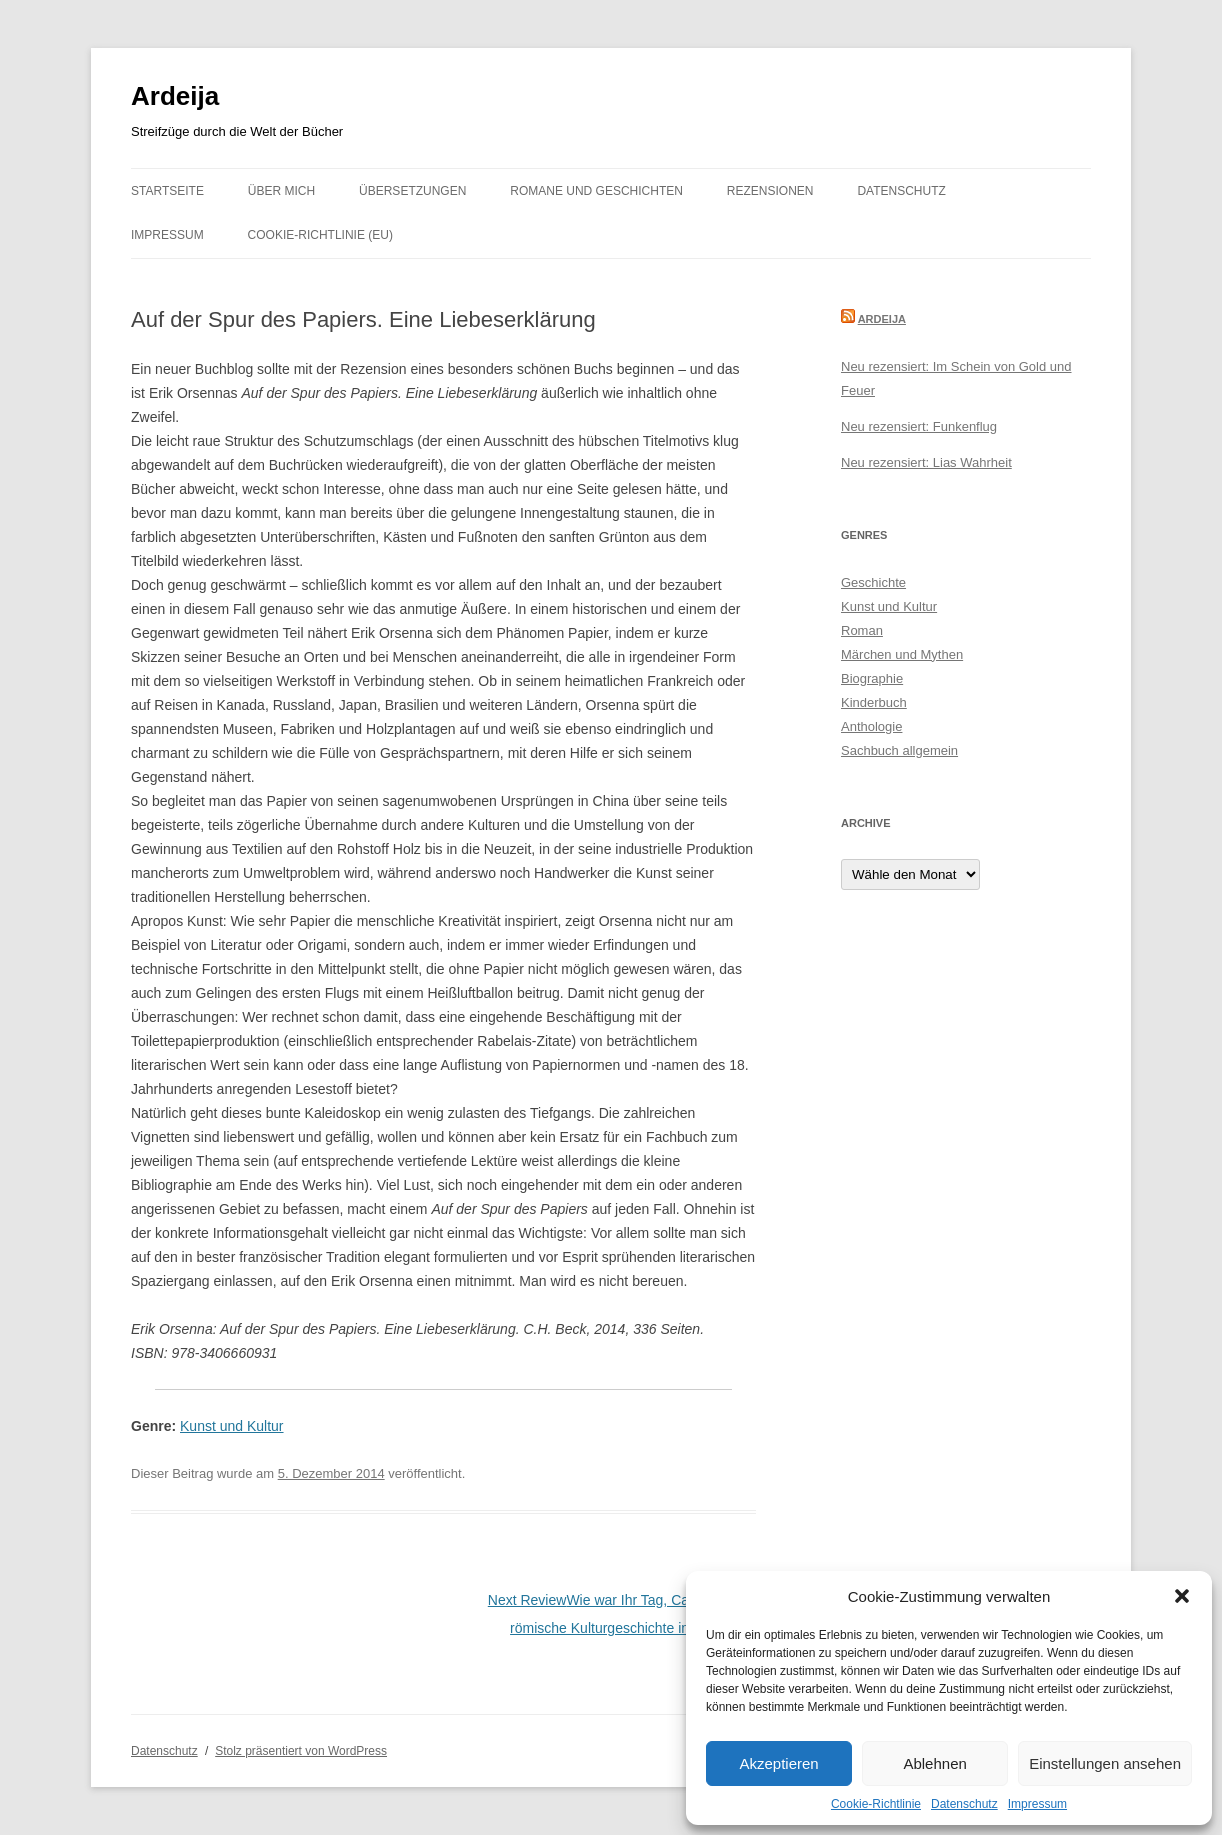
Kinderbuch (874, 702)
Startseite (167, 191)
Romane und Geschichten (596, 191)
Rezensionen (770, 191)
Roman (862, 630)
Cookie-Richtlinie (876, 1804)
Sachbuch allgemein (899, 750)
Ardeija (175, 96)
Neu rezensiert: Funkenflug (919, 426)
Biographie (872, 678)
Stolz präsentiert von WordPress (301, 1751)
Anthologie (871, 726)
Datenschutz (964, 1804)
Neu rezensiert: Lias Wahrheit (926, 462)
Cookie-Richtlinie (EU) (320, 235)
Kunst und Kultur (232, 1426)
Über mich (281, 191)
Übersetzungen (412, 191)
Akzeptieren (778, 1763)
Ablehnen (934, 1763)
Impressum (1037, 1804)
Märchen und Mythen (902, 654)
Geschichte (873, 582)
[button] (1182, 1596)
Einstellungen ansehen (1105, 1763)
